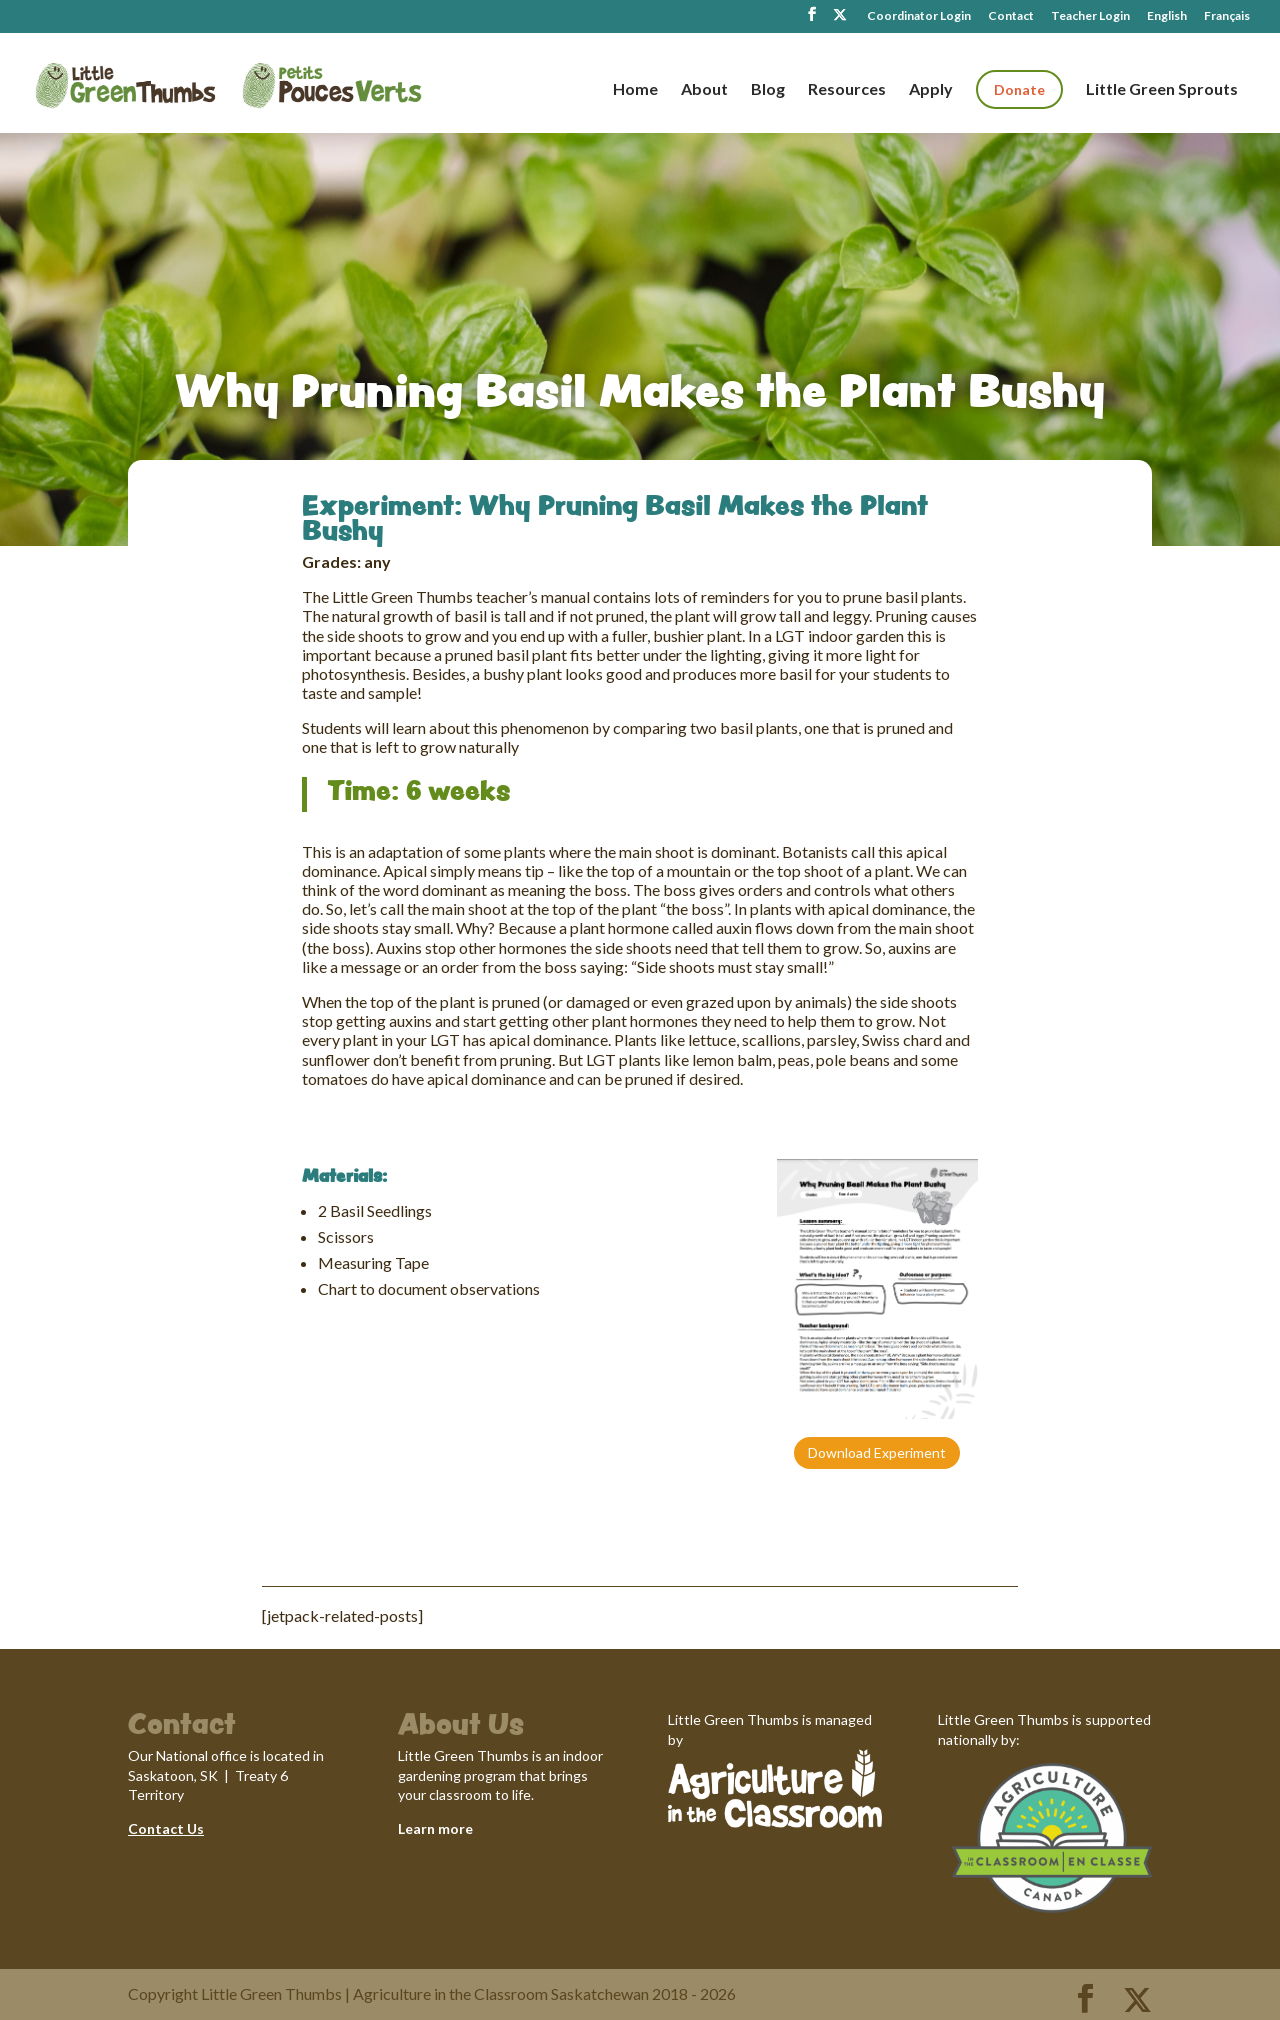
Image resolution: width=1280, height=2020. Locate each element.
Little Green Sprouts (1162, 90)
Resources (847, 90)
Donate (1019, 89)
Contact (1011, 16)
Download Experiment (877, 1452)
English (1167, 16)
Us (194, 1828)
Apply (931, 90)
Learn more (435, 1828)
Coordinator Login (919, 16)
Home (635, 90)
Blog (768, 90)
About (704, 90)
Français (1227, 16)
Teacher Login (1090, 16)
